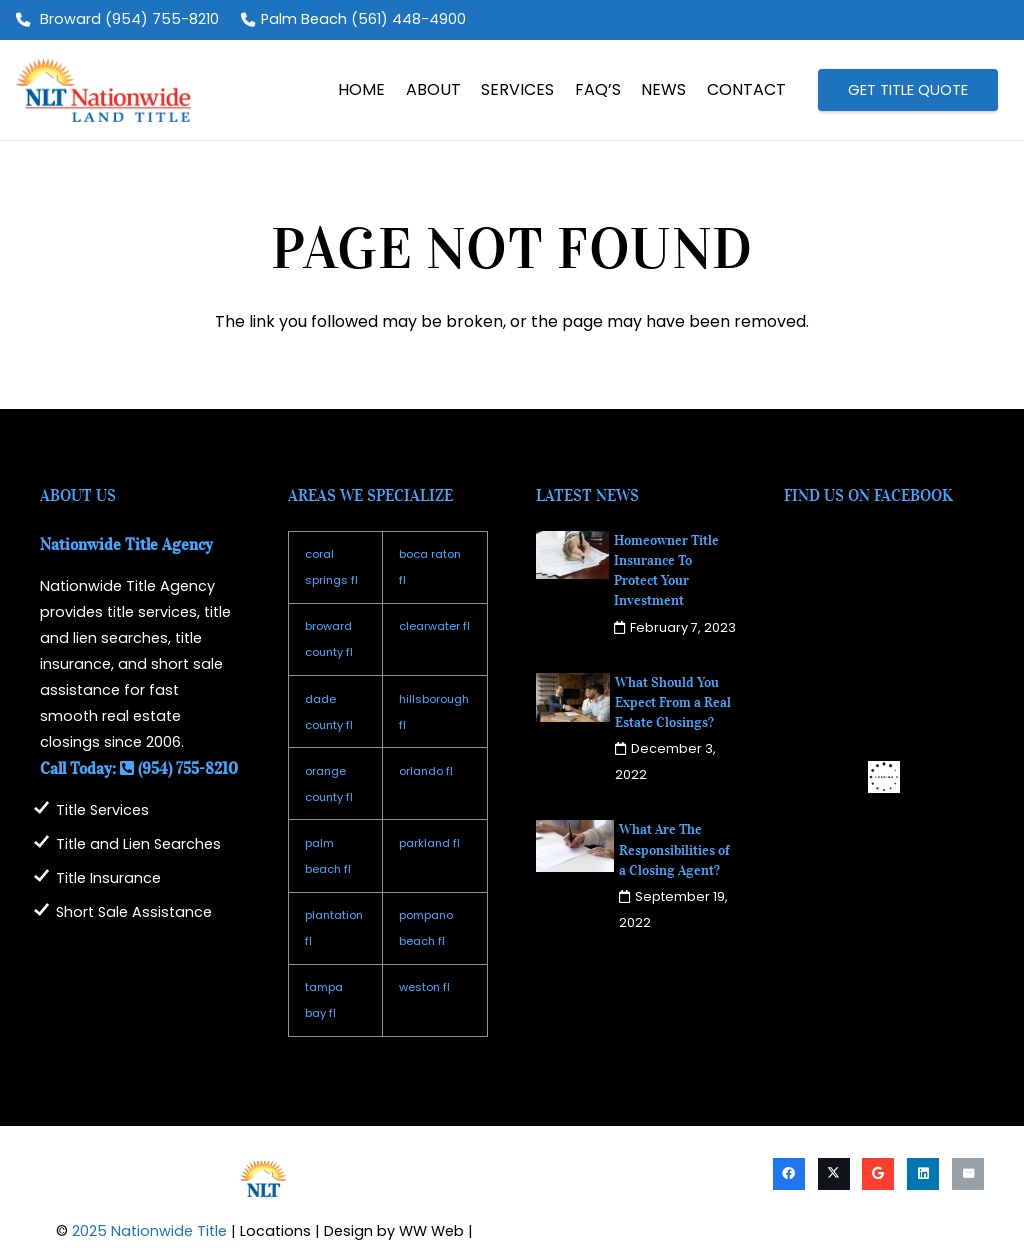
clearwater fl (434, 626)
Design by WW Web (394, 1231)
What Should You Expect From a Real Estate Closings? (673, 702)
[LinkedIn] (923, 1174)
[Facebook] (789, 1174)
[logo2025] (103, 90)
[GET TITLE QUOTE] (908, 90)
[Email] (968, 1174)
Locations (275, 1231)
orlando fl (426, 771)
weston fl (424, 987)
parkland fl (429, 843)
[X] (834, 1174)
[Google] (878, 1174)
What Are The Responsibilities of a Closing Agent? (674, 849)
